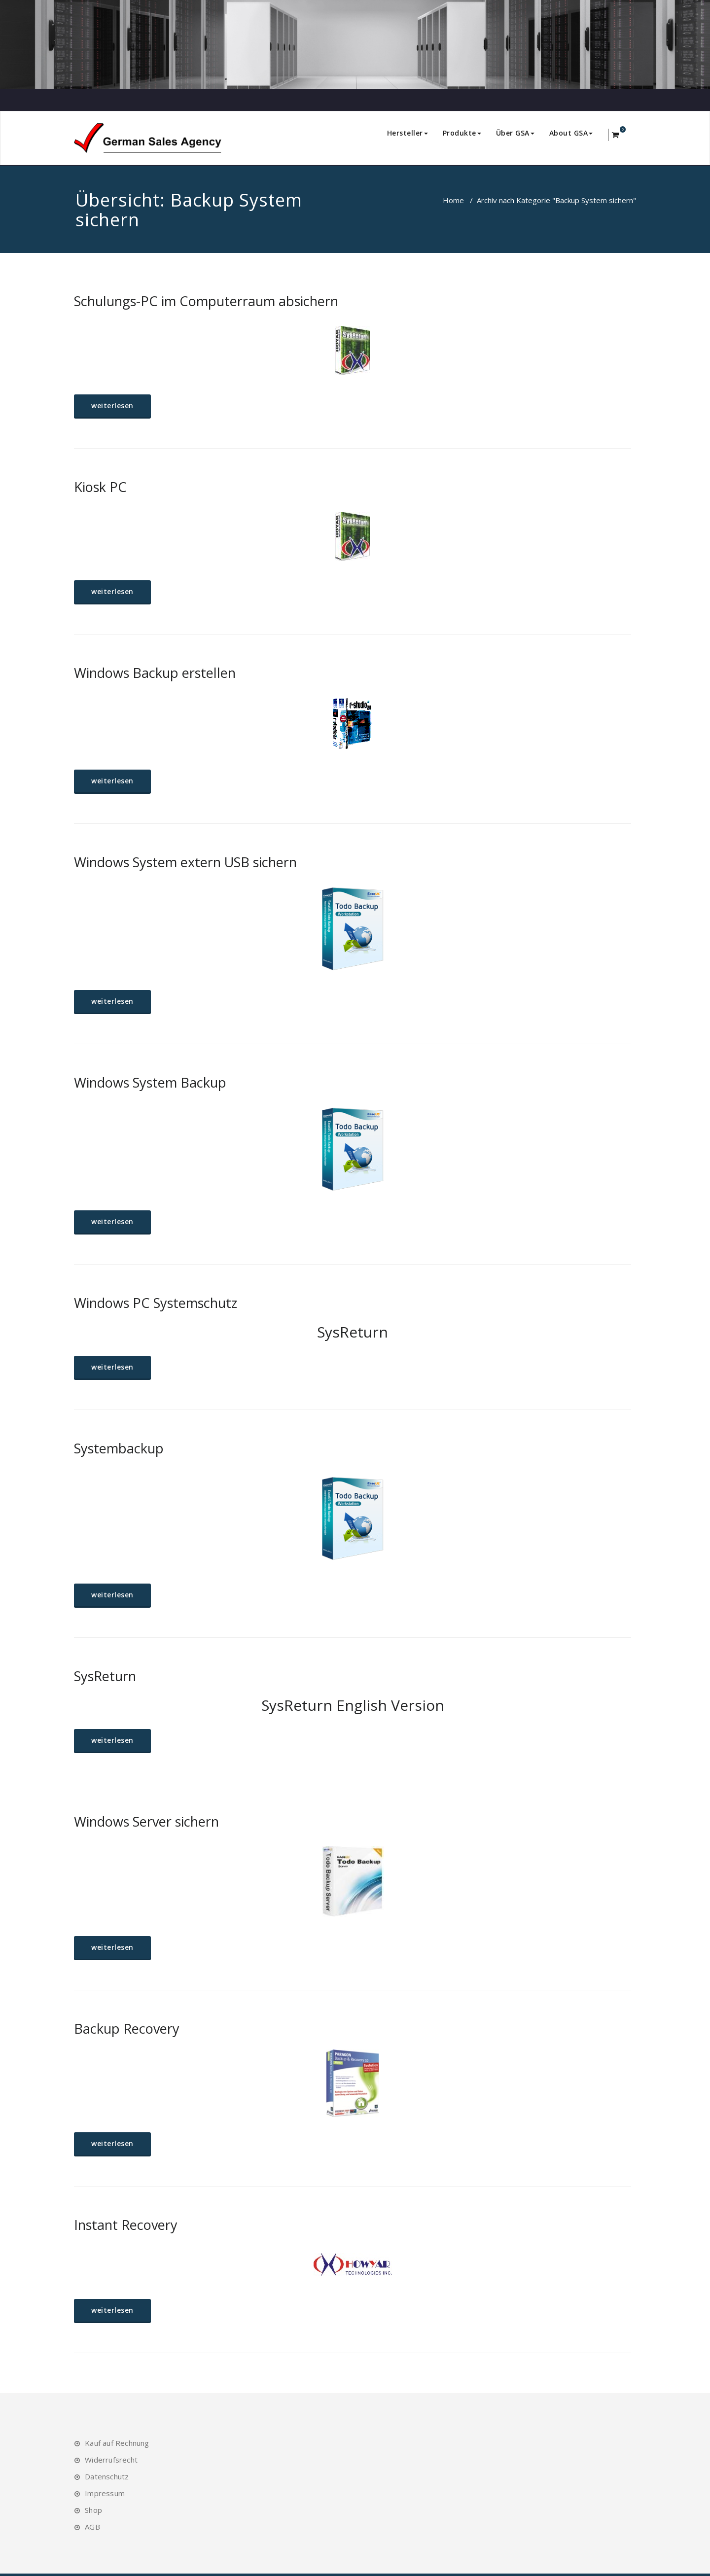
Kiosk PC (100, 487)
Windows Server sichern (146, 1821)
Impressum (105, 2493)
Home (453, 200)
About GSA (571, 133)
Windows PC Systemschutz (155, 1303)
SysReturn (105, 1676)
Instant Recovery (126, 2225)
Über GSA (515, 133)
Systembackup (119, 1448)
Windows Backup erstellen (155, 673)
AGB (92, 2527)
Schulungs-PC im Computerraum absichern (206, 301)
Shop (93, 2510)
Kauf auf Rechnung (117, 2443)
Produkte (462, 133)
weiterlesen (112, 405)
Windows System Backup (150, 1082)
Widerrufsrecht (111, 2460)
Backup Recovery (126, 2028)
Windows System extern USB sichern (185, 862)
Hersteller (407, 133)
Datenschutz (107, 2476)
